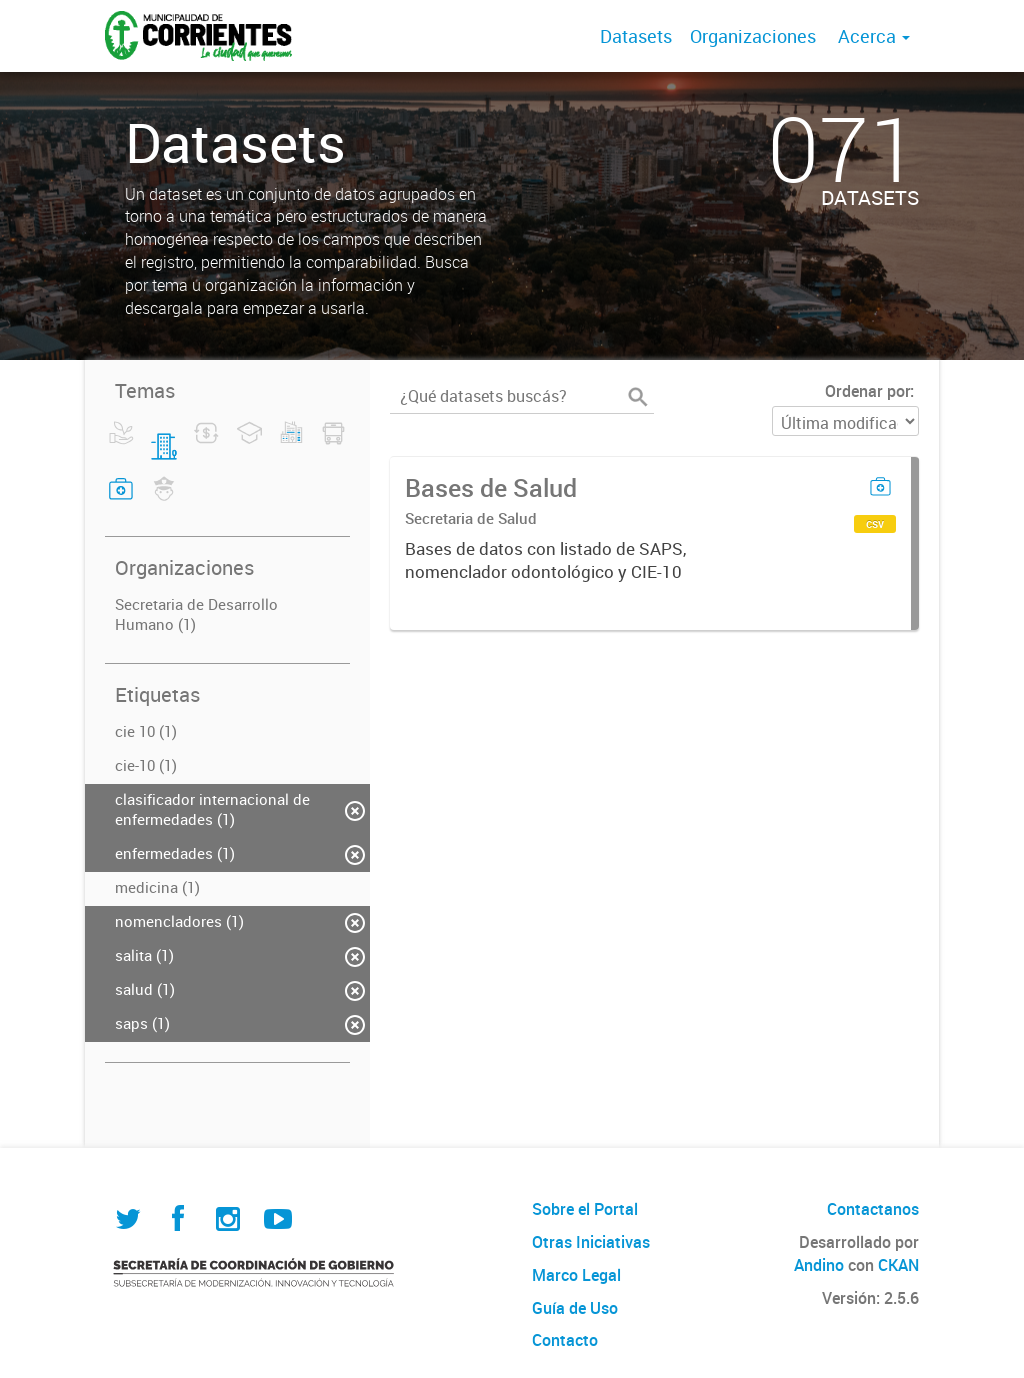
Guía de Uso (575, 1308)
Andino (819, 1265)
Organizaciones (753, 36)
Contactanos (873, 1209)
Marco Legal (576, 1275)
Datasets (636, 36)
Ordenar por (867, 391)
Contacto (565, 1340)
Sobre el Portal (585, 1209)
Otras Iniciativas (591, 1242)
